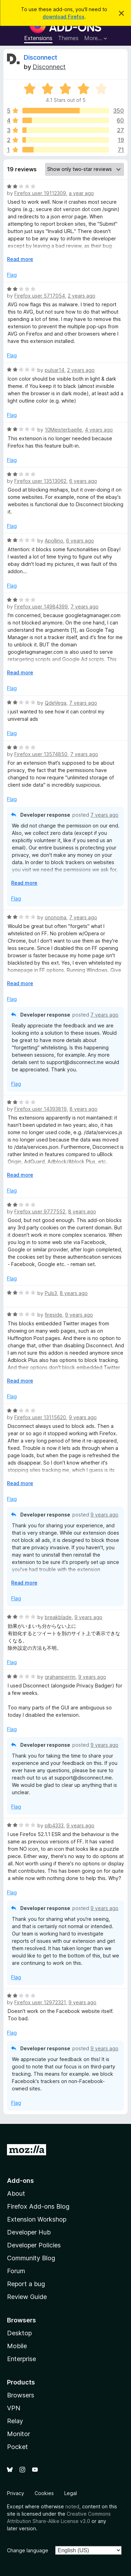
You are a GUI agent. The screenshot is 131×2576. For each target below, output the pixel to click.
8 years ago (83, 1109)
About (16, 2193)
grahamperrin (60, 1677)
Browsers (20, 2395)
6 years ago (83, 481)
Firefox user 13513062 (40, 481)
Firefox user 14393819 (40, 1109)
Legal (70, 2493)
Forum (16, 2271)
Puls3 (51, 1293)
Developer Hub (29, 2232)
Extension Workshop (36, 2219)
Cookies (44, 2493)
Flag (12, 275)
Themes (68, 38)
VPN (13, 2408)
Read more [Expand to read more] (20, 259)
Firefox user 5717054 (39, 296)
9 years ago (79, 1315)
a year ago (81, 193)
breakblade (58, 1617)
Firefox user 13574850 (40, 754)
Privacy (15, 2493)
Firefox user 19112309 (40, 193)
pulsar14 (54, 370)
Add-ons (20, 2180)
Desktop (19, 2333)
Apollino (54, 541)
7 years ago (85, 606)
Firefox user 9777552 (39, 1211)
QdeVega (55, 703)
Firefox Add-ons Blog (38, 2206)
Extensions (38, 38)
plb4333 (54, 1825)
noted (72, 2506)
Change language (27, 2550)
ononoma (55, 917)
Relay (15, 2421)
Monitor (18, 2434)
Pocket (17, 2446)
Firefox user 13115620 (40, 1417)
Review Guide (27, 2296)
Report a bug (26, 2283)
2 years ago (81, 296)
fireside (53, 1315)
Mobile (17, 2346)
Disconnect (40, 57)
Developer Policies (34, 2245)
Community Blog (31, 2258)
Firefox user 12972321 (40, 2002)
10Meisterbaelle (63, 430)
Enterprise (21, 2358)
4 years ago (99, 430)
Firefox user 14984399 (41, 606)
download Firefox (64, 17)
